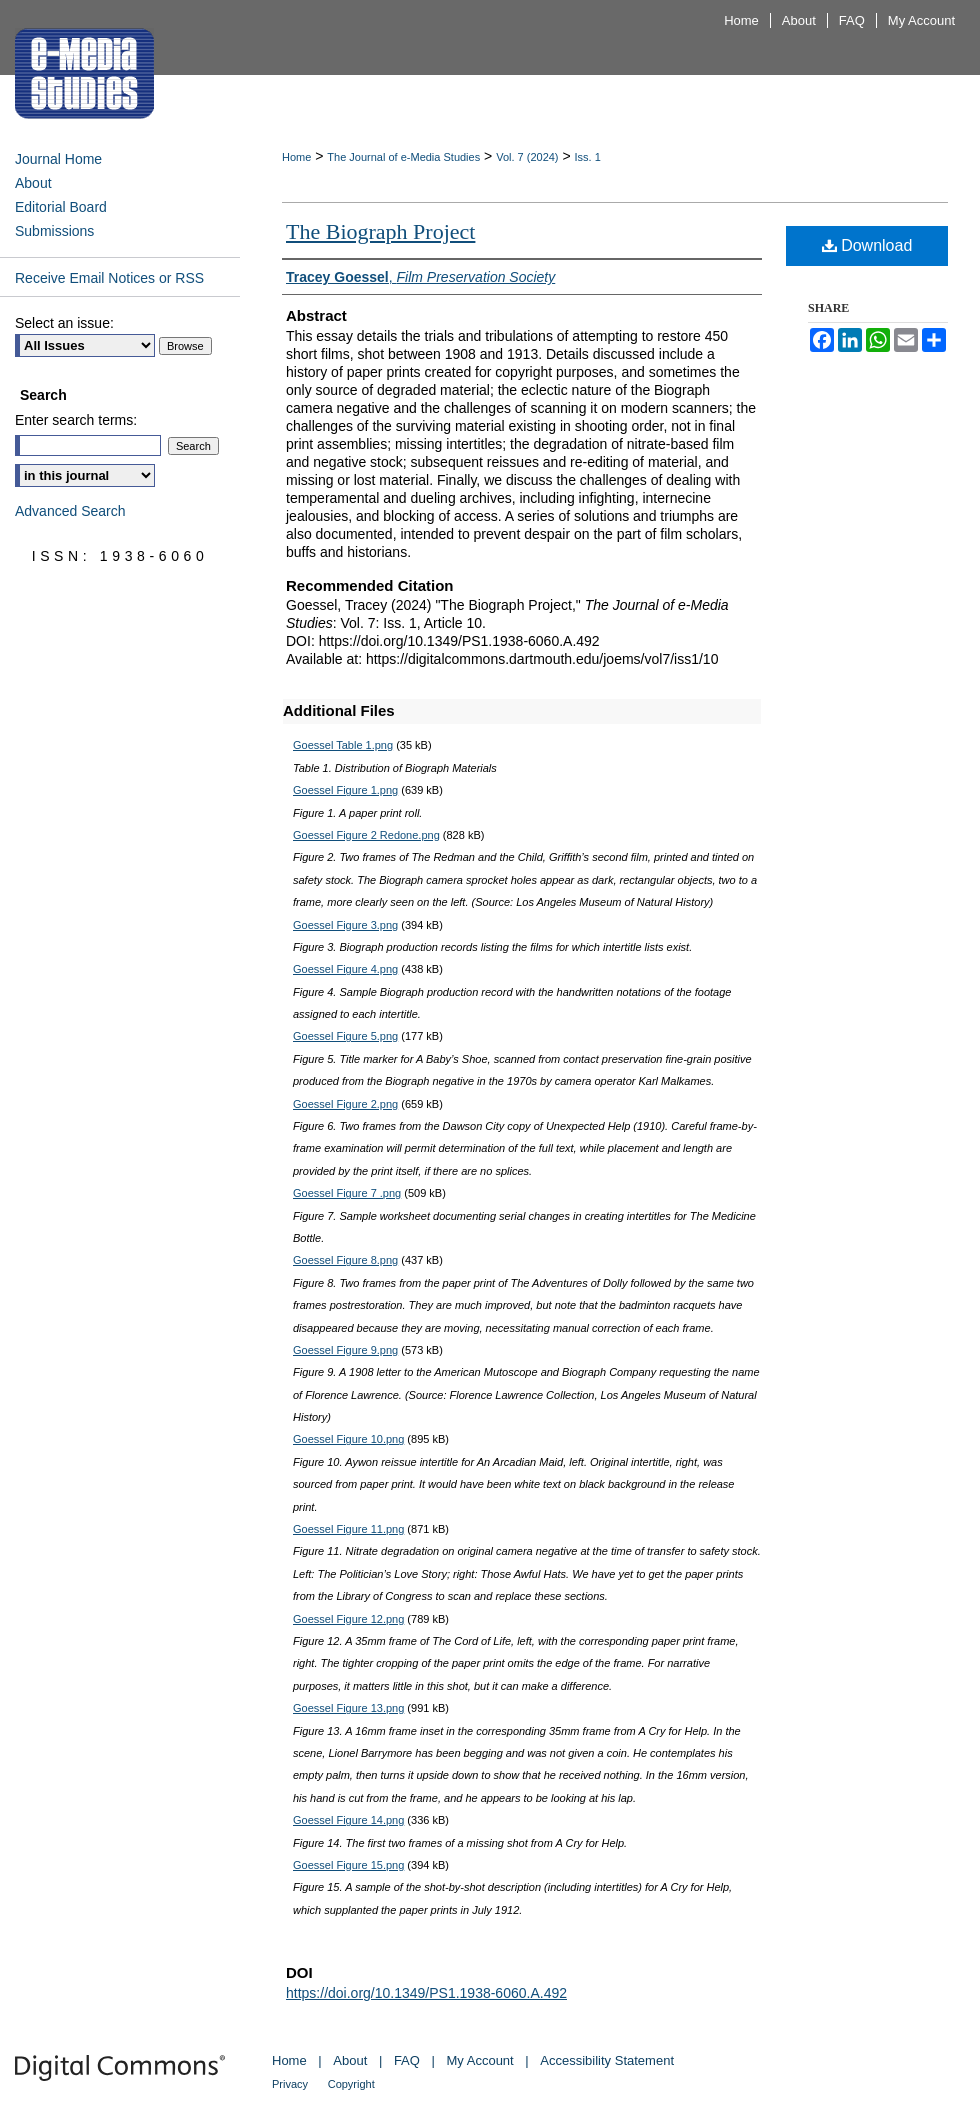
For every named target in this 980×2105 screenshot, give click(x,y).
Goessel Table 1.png (343, 745)
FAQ (407, 2060)
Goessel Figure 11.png (348, 1529)
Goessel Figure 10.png (348, 1439)
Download (867, 245)
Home (296, 157)
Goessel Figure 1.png (345, 790)
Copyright (351, 2084)
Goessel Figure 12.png (348, 1619)
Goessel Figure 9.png (345, 1350)
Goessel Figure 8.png (345, 1260)
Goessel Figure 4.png (345, 969)
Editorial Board (61, 207)
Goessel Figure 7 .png (347, 1193)
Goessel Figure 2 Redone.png (366, 835)
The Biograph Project (380, 231)
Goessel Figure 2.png (345, 1104)
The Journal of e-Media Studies (403, 157)
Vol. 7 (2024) (527, 157)
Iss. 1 (588, 157)
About (33, 183)
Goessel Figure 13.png (348, 1708)
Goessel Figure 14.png (348, 1820)
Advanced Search (70, 511)
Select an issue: (64, 323)
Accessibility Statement (607, 2060)
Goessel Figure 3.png (345, 925)
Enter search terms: (76, 420)
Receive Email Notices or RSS (109, 278)
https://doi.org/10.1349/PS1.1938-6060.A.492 (426, 1993)
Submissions (54, 231)
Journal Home (58, 159)
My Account (480, 2060)
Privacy (290, 2084)
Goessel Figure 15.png (348, 1865)
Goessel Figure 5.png (345, 1036)
